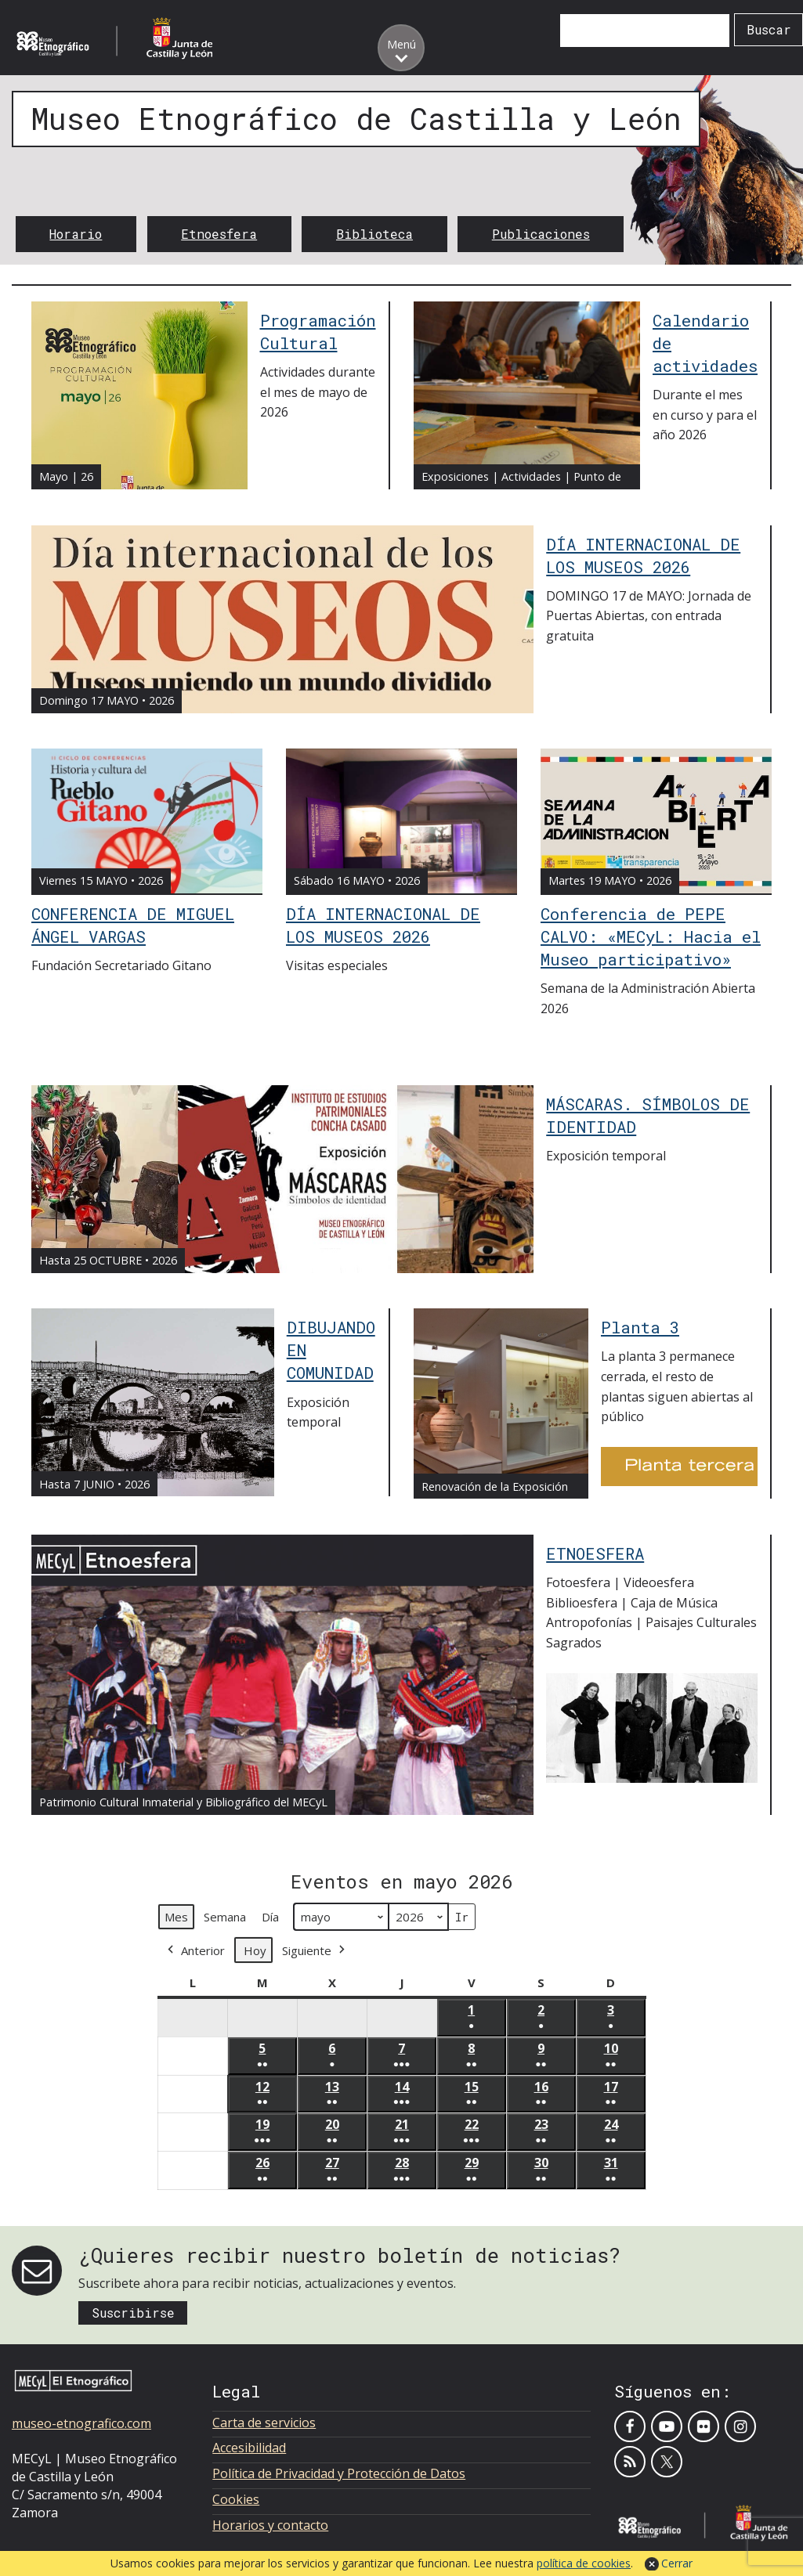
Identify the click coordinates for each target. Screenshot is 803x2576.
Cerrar (677, 2563)
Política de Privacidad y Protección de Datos (338, 2473)
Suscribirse (133, 2312)
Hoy (255, 1949)
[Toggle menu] (401, 47)
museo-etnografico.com (81, 2423)
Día (270, 1917)
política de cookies (584, 2563)
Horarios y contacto (270, 2525)
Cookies (235, 2499)
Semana (225, 1917)
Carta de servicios (264, 2422)
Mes (176, 1917)
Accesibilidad (249, 2447)
